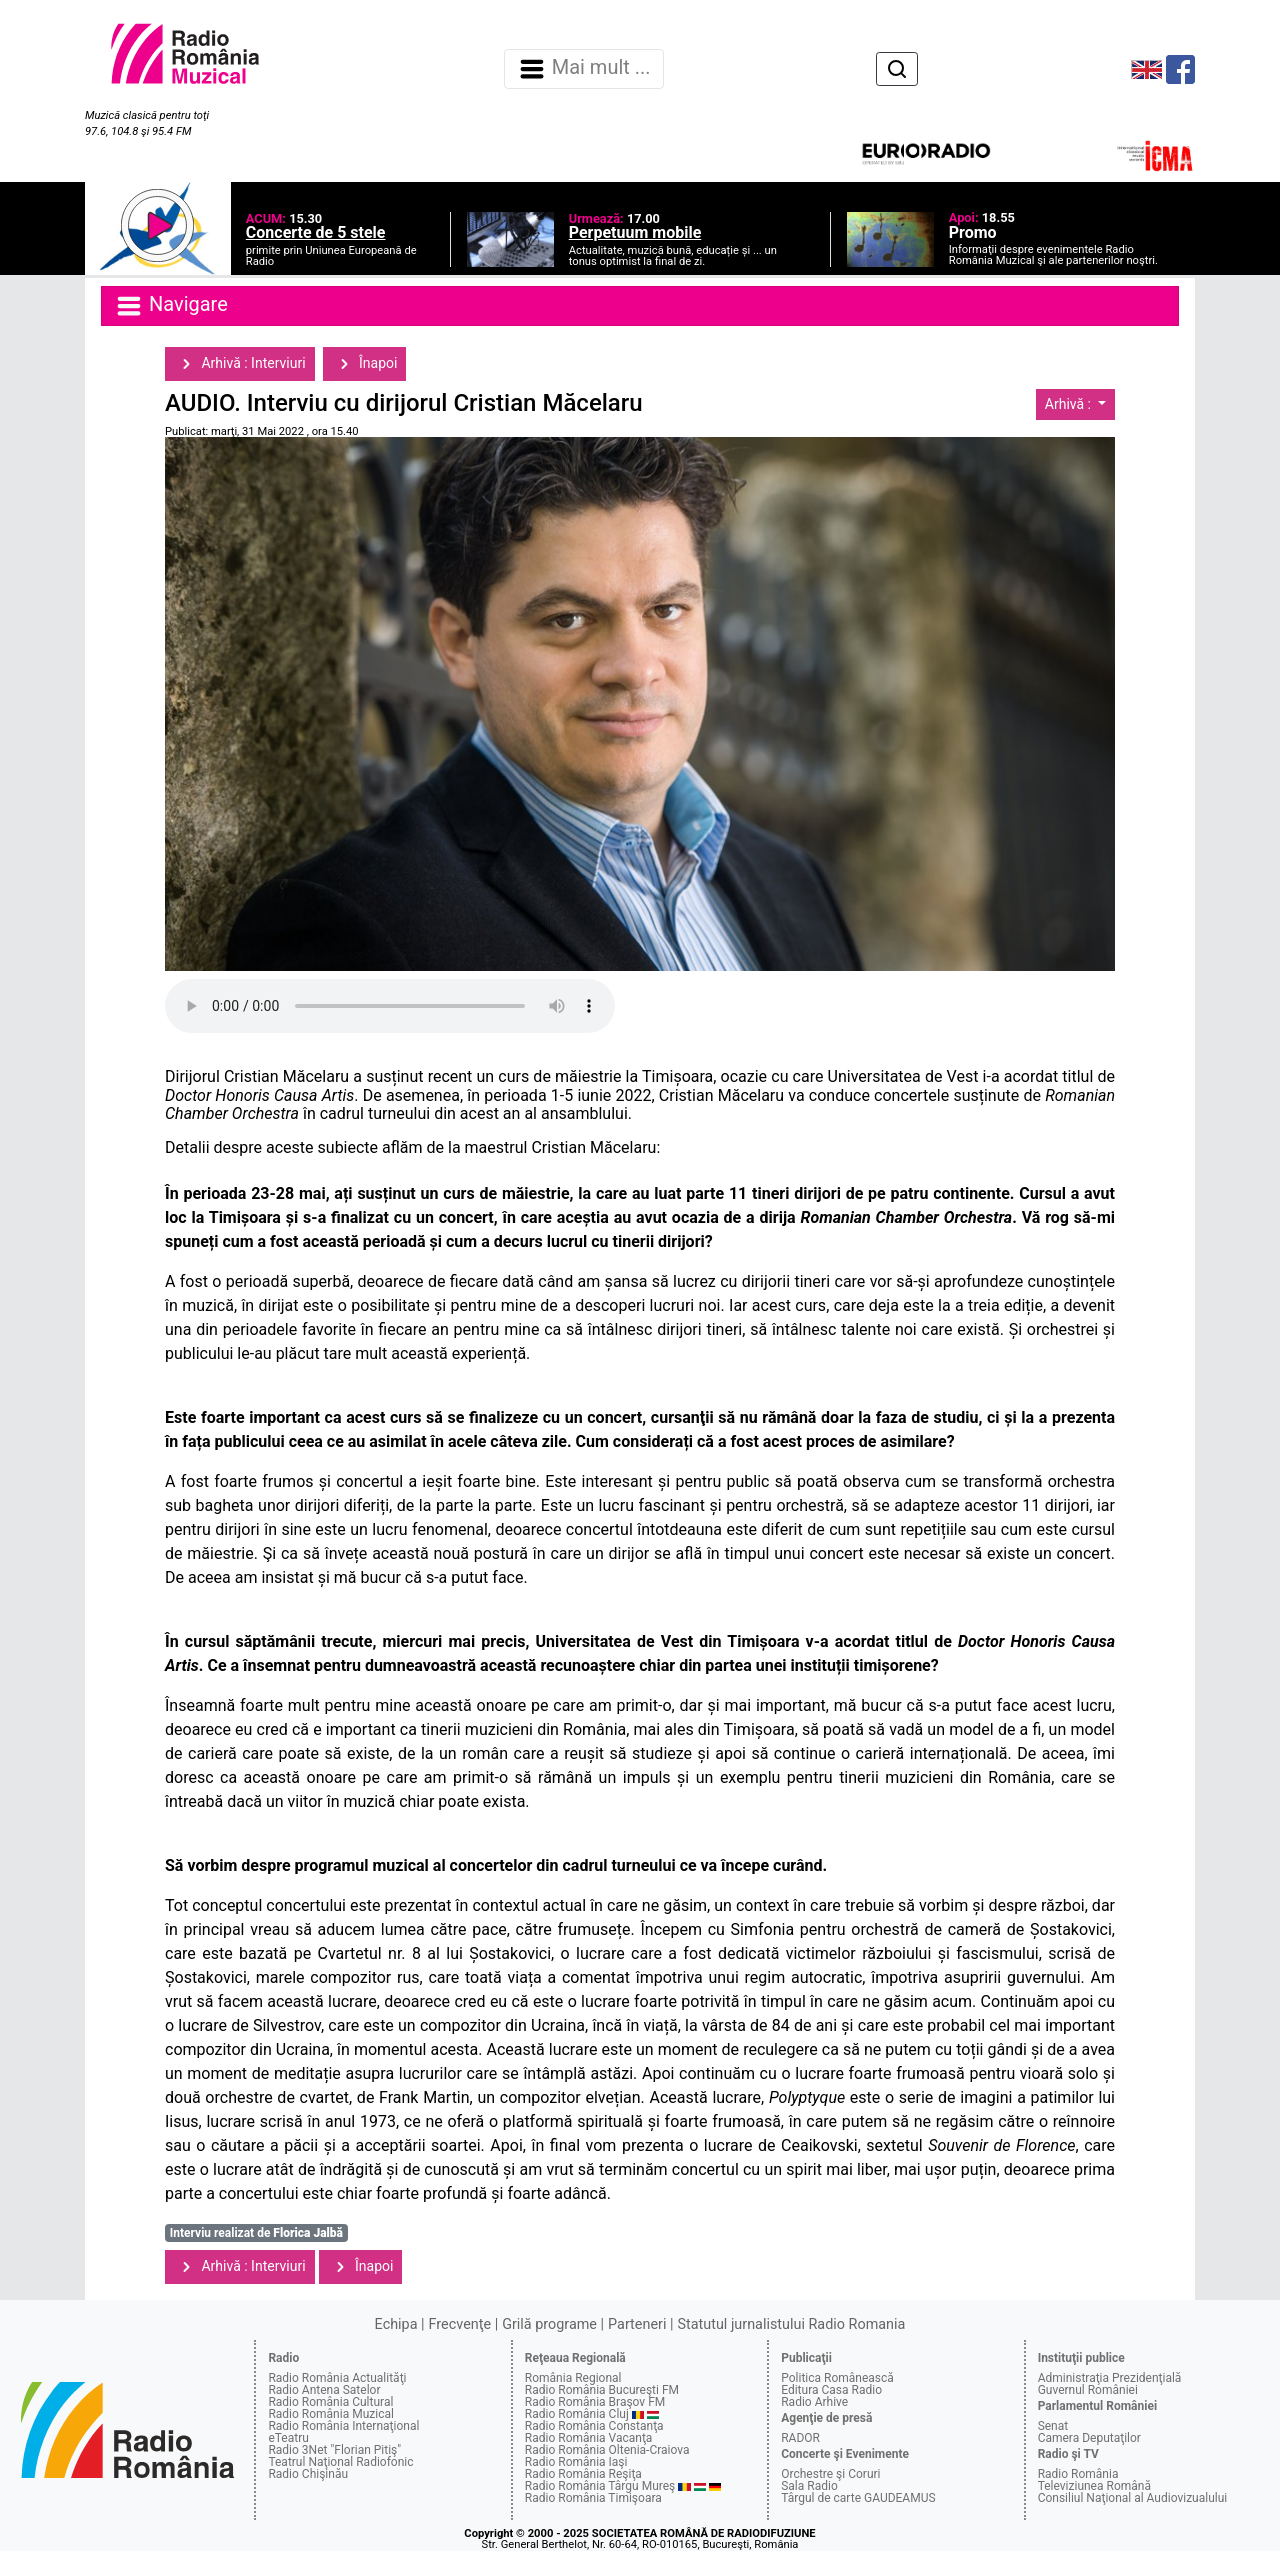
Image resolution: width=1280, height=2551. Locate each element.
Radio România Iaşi (576, 2462)
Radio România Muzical (330, 2414)
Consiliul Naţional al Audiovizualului (1133, 2498)
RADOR (800, 2438)
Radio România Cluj (577, 2414)
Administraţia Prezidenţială (1110, 2378)
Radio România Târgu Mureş (600, 2486)
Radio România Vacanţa (589, 2438)
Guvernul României (1088, 2390)
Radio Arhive (814, 2402)
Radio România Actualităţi (337, 2378)
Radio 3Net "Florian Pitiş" (334, 2450)
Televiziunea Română (1094, 2486)
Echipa (396, 2324)
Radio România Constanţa (594, 2426)
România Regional (573, 2378)
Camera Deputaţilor (1089, 2438)
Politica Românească (837, 2378)
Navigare (171, 306)
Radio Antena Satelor (324, 2390)
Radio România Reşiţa (583, 2474)
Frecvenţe (460, 2324)
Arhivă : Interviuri (240, 364)
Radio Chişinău (308, 2474)
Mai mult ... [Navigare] (584, 69)
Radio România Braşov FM (595, 2402)
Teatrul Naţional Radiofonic (340, 2462)
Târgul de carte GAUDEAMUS (858, 2498)
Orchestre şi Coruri (830, 2474)
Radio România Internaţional (343, 2426)
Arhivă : (1070, 404)
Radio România (1078, 2474)
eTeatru (288, 2438)
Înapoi (365, 364)
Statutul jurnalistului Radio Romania (791, 2324)
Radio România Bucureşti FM (602, 2390)
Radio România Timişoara (593, 2498)
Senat (1053, 2426)
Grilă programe (549, 2324)
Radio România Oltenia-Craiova (607, 2450)
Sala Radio (809, 2486)
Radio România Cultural (330, 2402)
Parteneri (637, 2324)
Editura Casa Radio (831, 2390)
